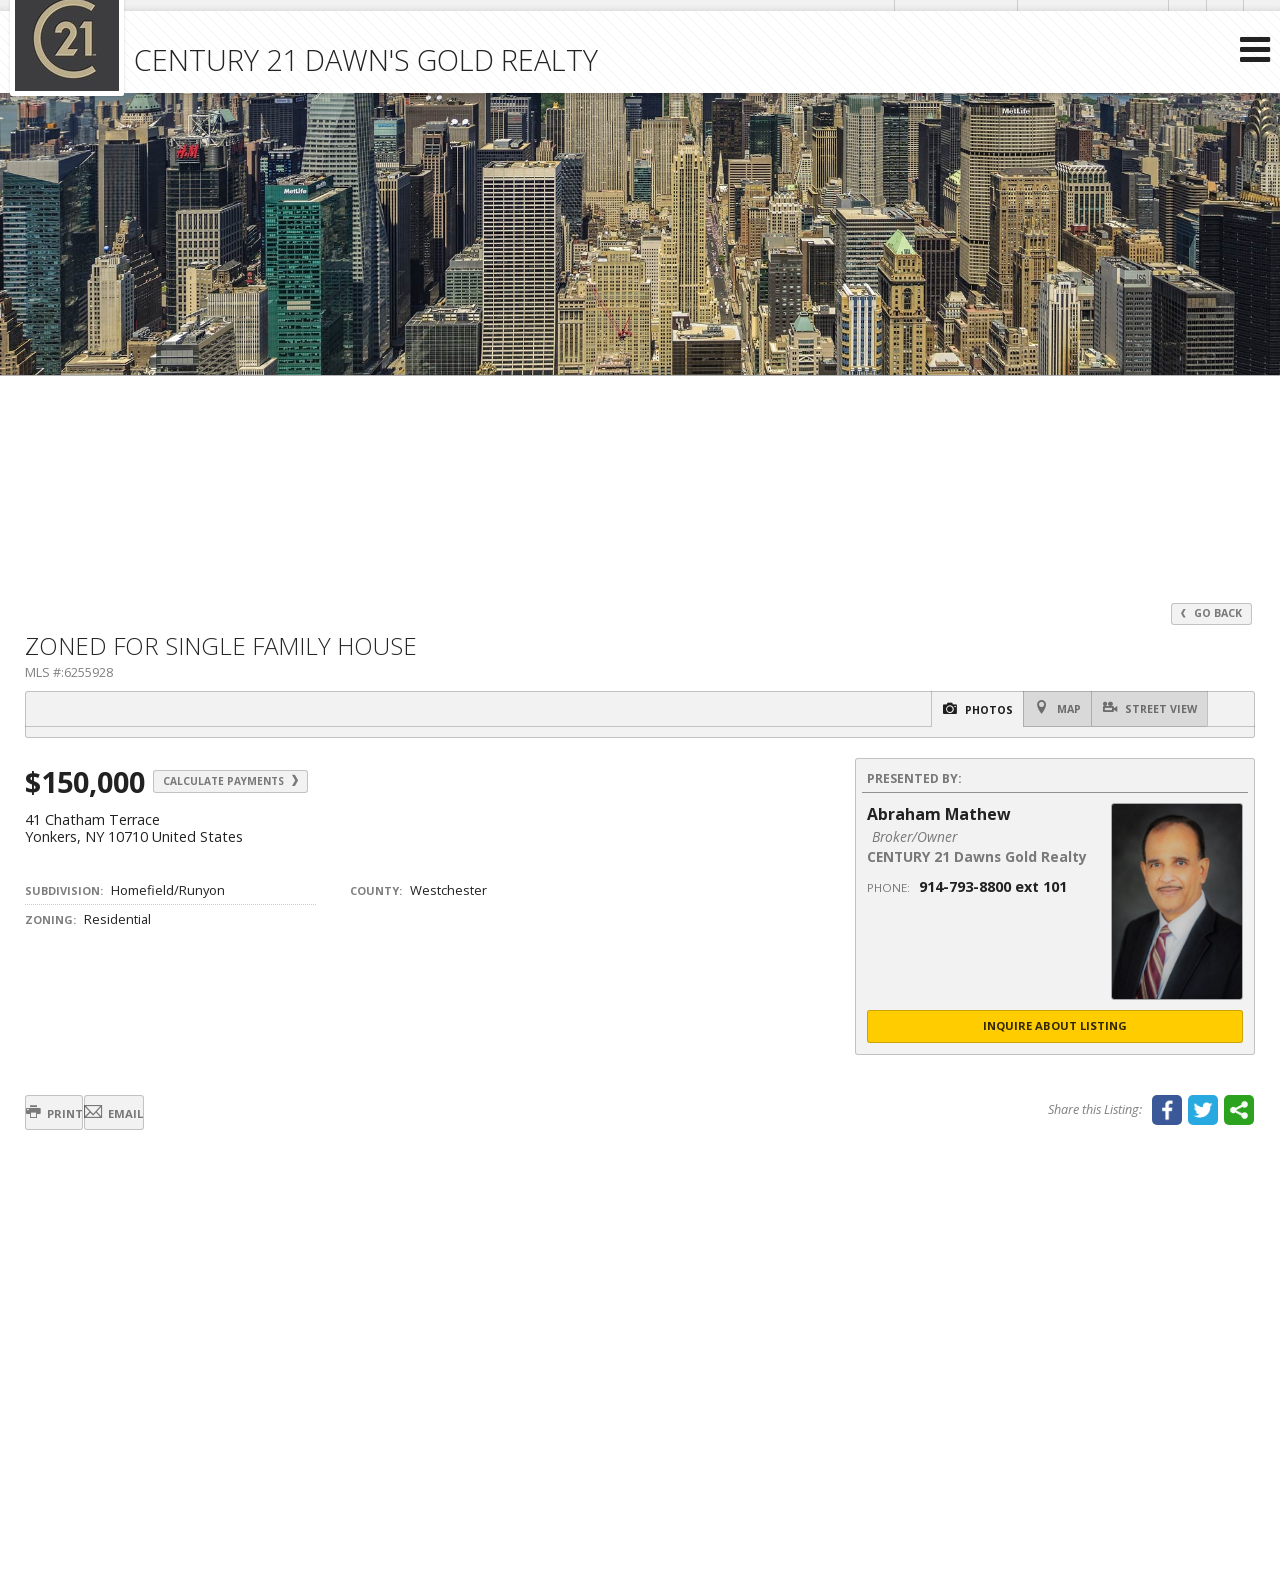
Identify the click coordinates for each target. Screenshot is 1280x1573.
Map (1027, 709)
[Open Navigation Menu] (1253, 90)
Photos (926, 710)
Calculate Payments (257, 783)
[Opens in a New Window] (1178, 20)
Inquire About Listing (1055, 1028)
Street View (1141, 709)
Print (70, 1116)
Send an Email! (940, 20)
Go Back (1209, 613)
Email (163, 1116)
